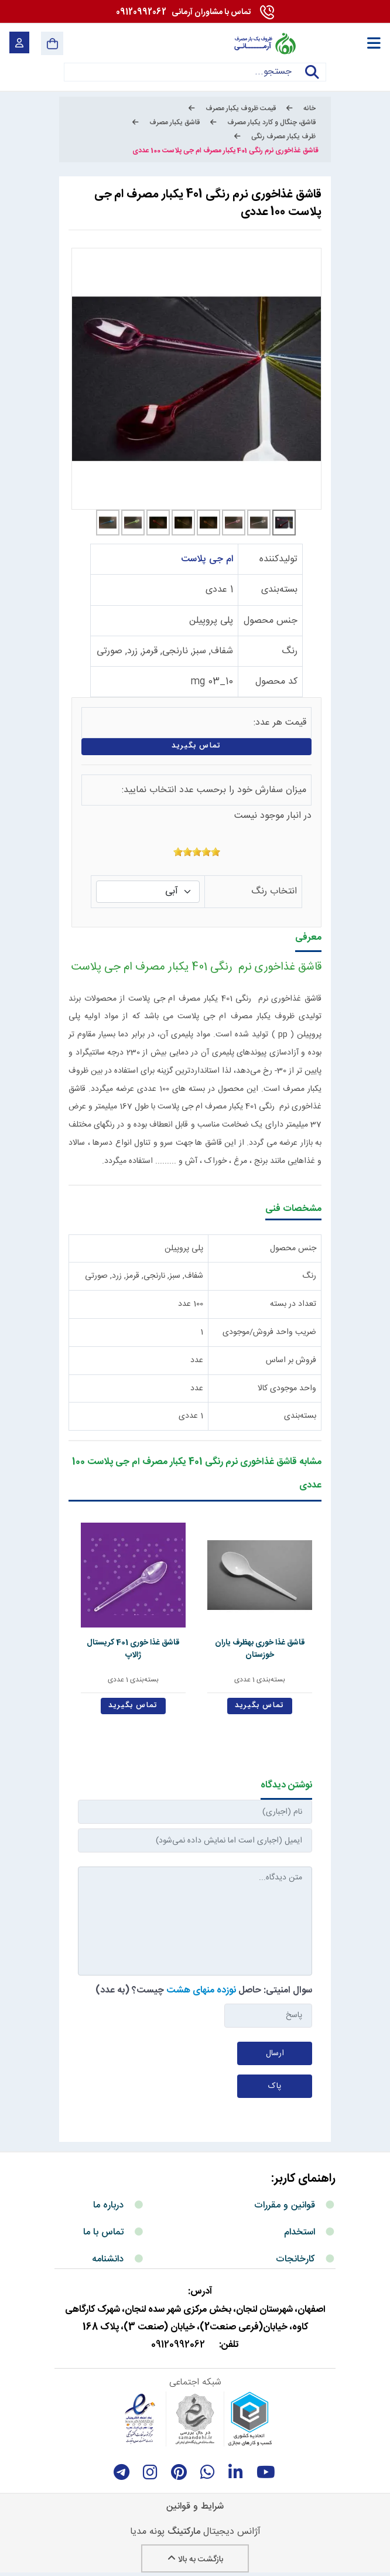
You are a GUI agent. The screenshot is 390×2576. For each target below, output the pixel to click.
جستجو (312, 79)
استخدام (299, 2232)
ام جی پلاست (207, 559)
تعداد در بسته (293, 1304)
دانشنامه (108, 2259)
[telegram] (121, 2472)
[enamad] (140, 2419)
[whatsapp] (208, 2472)
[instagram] (150, 2472)
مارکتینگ (183, 2532)
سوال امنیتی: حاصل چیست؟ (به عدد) (203, 1990)
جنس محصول (270, 621)
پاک (274, 2086)
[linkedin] (236, 2472)
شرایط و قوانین (195, 2506)
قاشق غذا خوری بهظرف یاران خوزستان (260, 1648)
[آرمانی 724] (264, 43)
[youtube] (266, 2472)
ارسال (275, 2053)
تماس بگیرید (196, 746)
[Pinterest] (178, 2472)
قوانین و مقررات (284, 2205)
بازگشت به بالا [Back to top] (195, 2560)
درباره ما (108, 2205)
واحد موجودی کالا (287, 1388)
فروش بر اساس (291, 1360)
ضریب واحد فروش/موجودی (269, 1332)
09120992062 (183, 12)
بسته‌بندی (279, 590)
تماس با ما (103, 2232)
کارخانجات (295, 2259)
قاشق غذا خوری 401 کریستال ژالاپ (133, 1648)
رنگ (289, 651)
